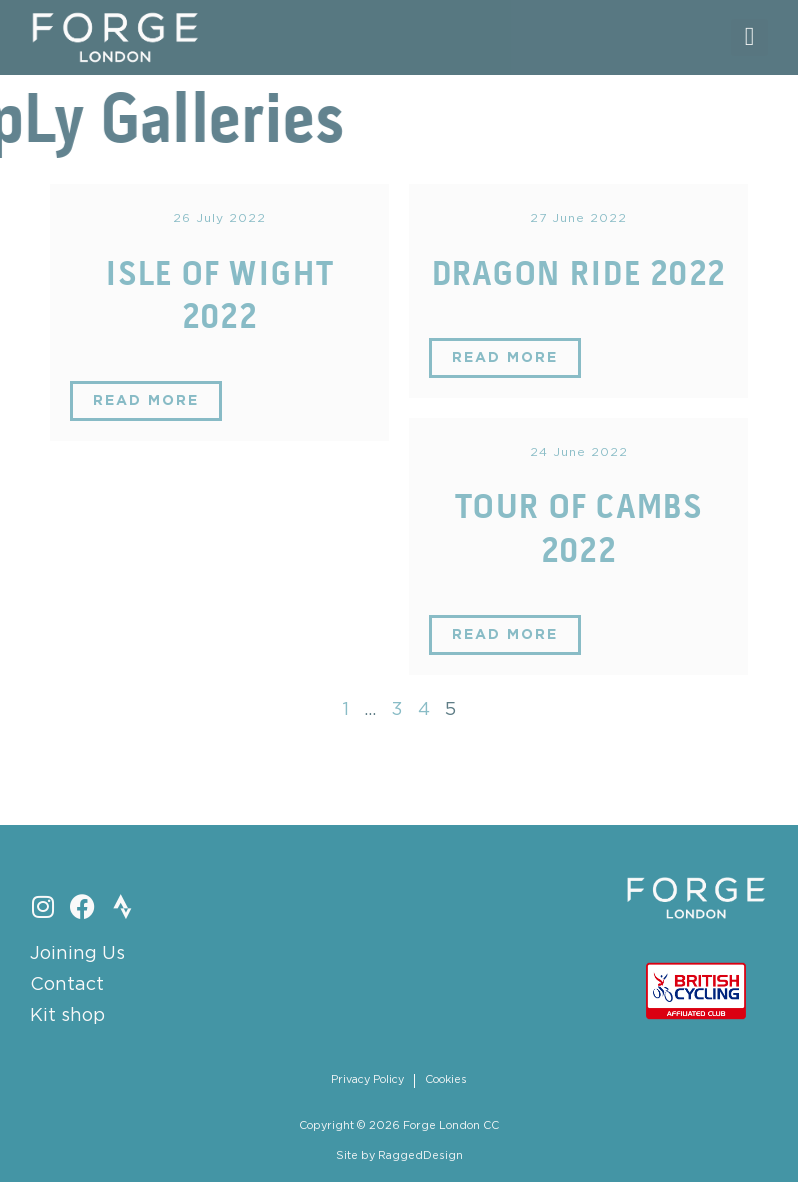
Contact (67, 985)
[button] (749, 37)
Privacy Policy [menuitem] (367, 1080)
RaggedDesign (420, 1156)
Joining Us (77, 954)
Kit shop (67, 1016)
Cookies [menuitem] (446, 1080)
